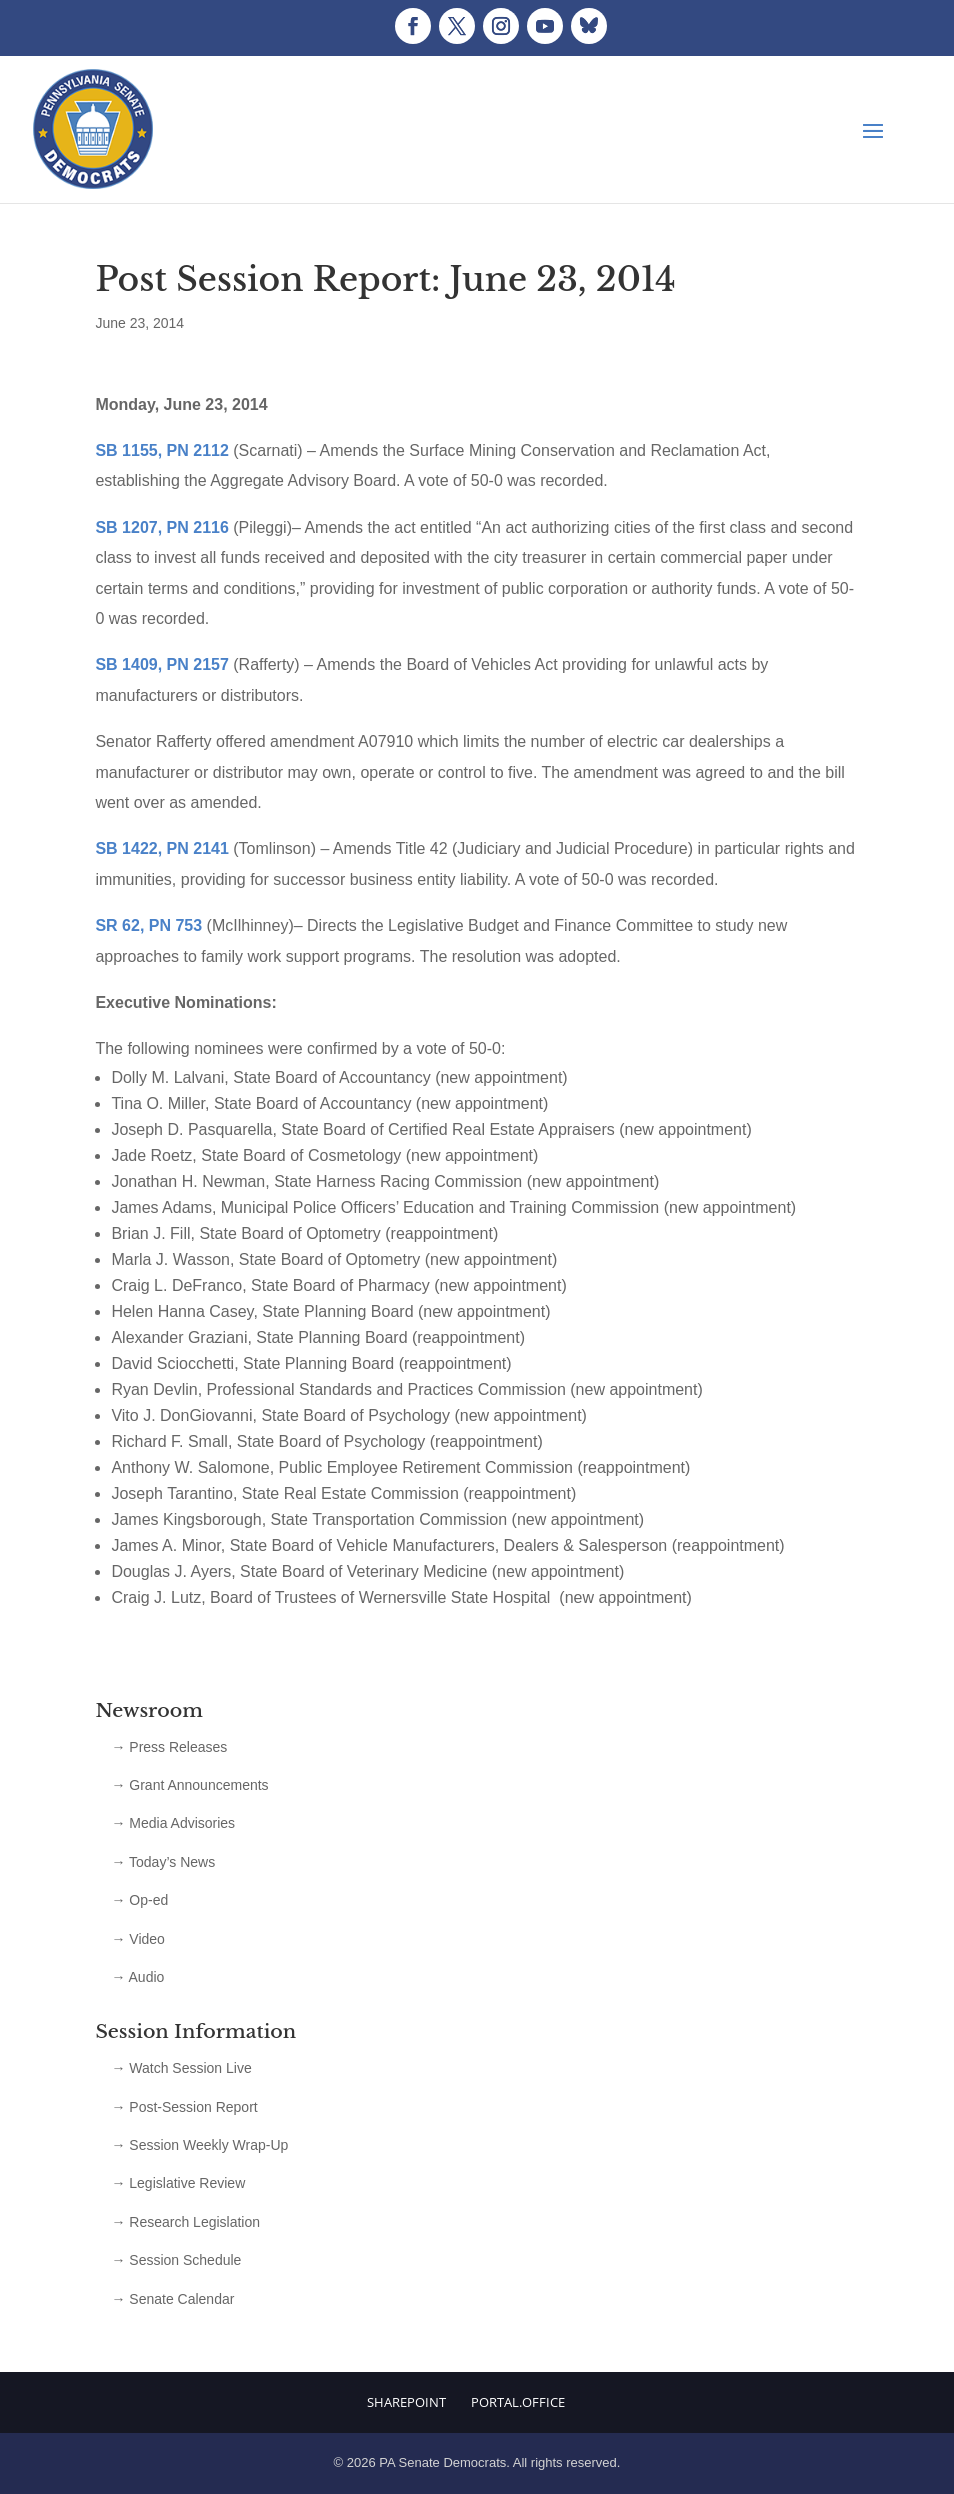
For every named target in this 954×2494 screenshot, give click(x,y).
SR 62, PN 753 (148, 925)
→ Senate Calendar (172, 2299)
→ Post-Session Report (184, 2107)
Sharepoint (406, 2402)
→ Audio (137, 1977)
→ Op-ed (139, 1900)
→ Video (137, 1939)
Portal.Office (518, 2402)
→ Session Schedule (176, 2260)
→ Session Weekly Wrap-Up (199, 2145)
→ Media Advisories (173, 1823)
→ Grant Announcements (189, 1785)
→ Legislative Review (178, 2183)
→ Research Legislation (185, 2222)
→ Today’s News (163, 1862)
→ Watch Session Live (181, 2068)
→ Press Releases (169, 1747)
